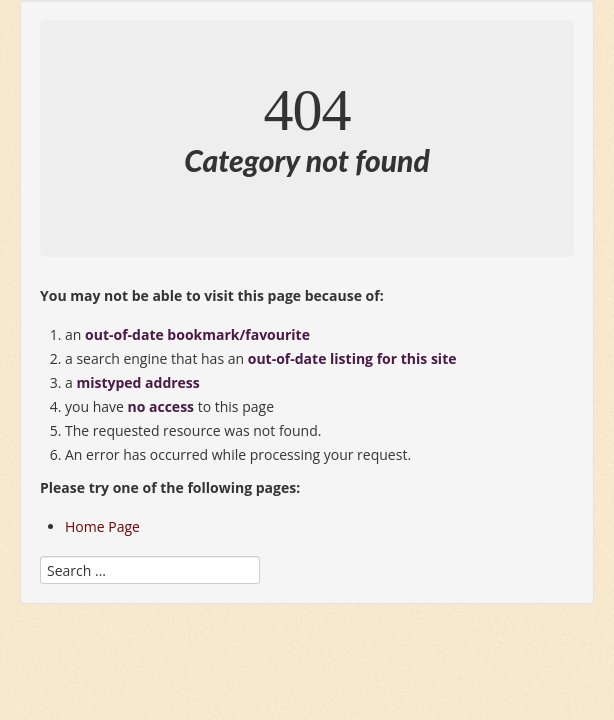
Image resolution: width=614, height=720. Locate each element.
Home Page (102, 526)
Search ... (40, 551)
